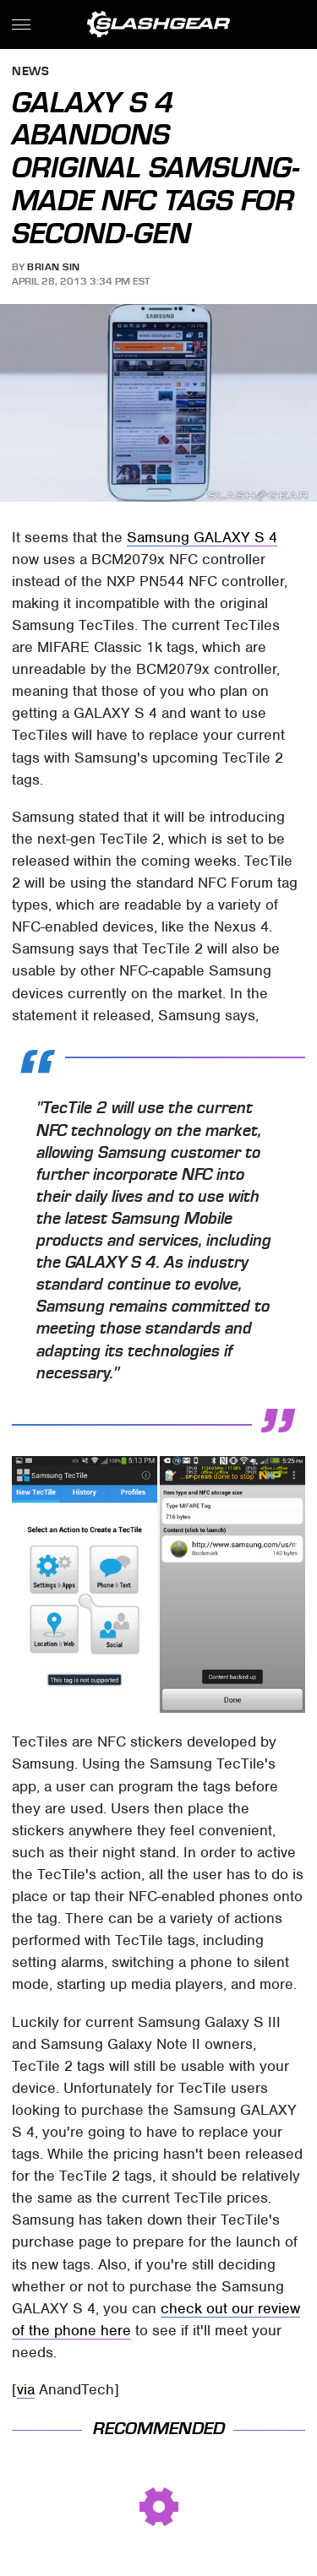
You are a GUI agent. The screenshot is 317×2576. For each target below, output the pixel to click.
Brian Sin (53, 267)
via (26, 2389)
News (30, 72)
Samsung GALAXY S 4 (202, 537)
